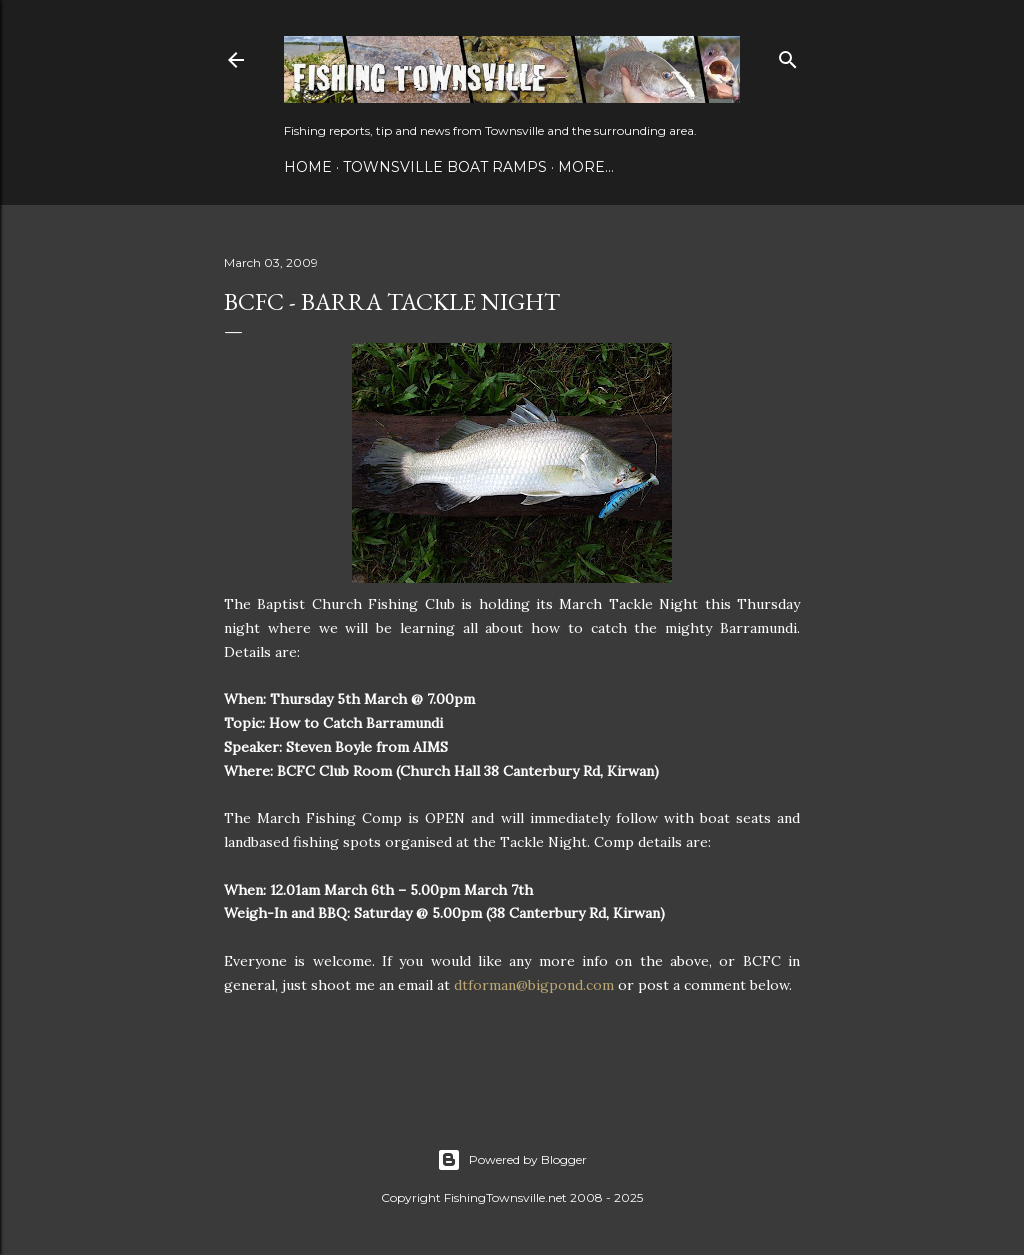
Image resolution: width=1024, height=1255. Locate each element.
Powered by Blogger (512, 1160)
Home (308, 167)
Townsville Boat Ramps (445, 167)
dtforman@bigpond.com (534, 985)
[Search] (788, 55)
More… (586, 167)
